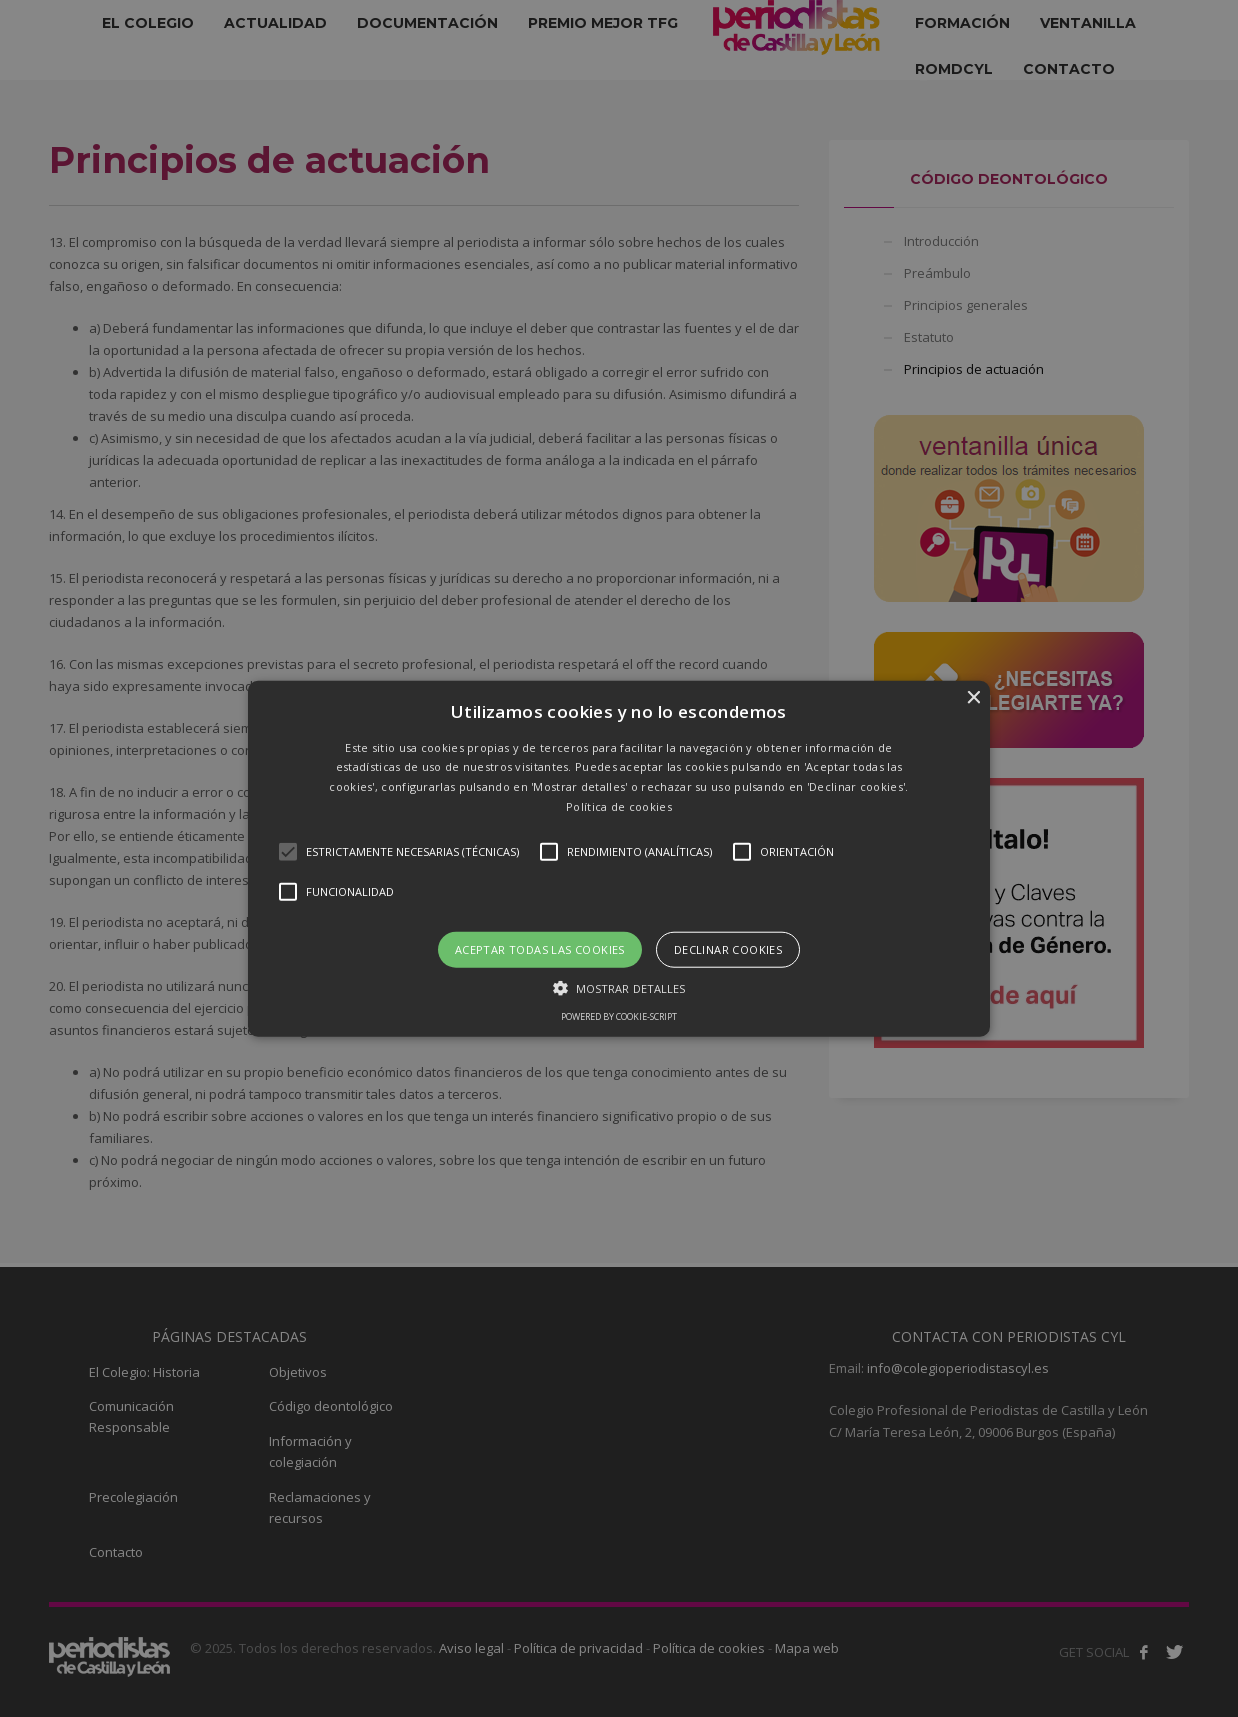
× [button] (972, 697)
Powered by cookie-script (619, 1016)
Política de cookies (619, 806)
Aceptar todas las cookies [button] (540, 948)
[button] (619, 858)
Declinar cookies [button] (728, 948)
